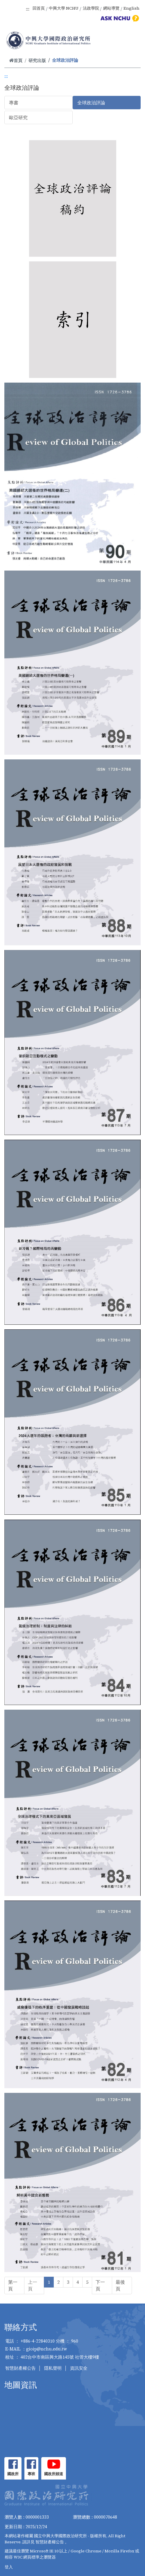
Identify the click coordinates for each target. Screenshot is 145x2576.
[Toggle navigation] (133, 41)
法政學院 (91, 8)
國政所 (13, 2473)
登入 (9, 2567)
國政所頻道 (53, 2473)
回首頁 (39, 8)
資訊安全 (78, 2368)
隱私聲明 (53, 2368)
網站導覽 (111, 8)
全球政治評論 (91, 102)
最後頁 (120, 2285)
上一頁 (32, 2285)
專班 (31, 2473)
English (131, 8)
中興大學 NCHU (63, 8)
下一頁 (100, 2285)
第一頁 (12, 2285)
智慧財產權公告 (20, 2368)
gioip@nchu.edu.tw (46, 2349)
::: (27, 9)
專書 (13, 102)
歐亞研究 (18, 117)
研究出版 (37, 60)
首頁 (15, 60)
